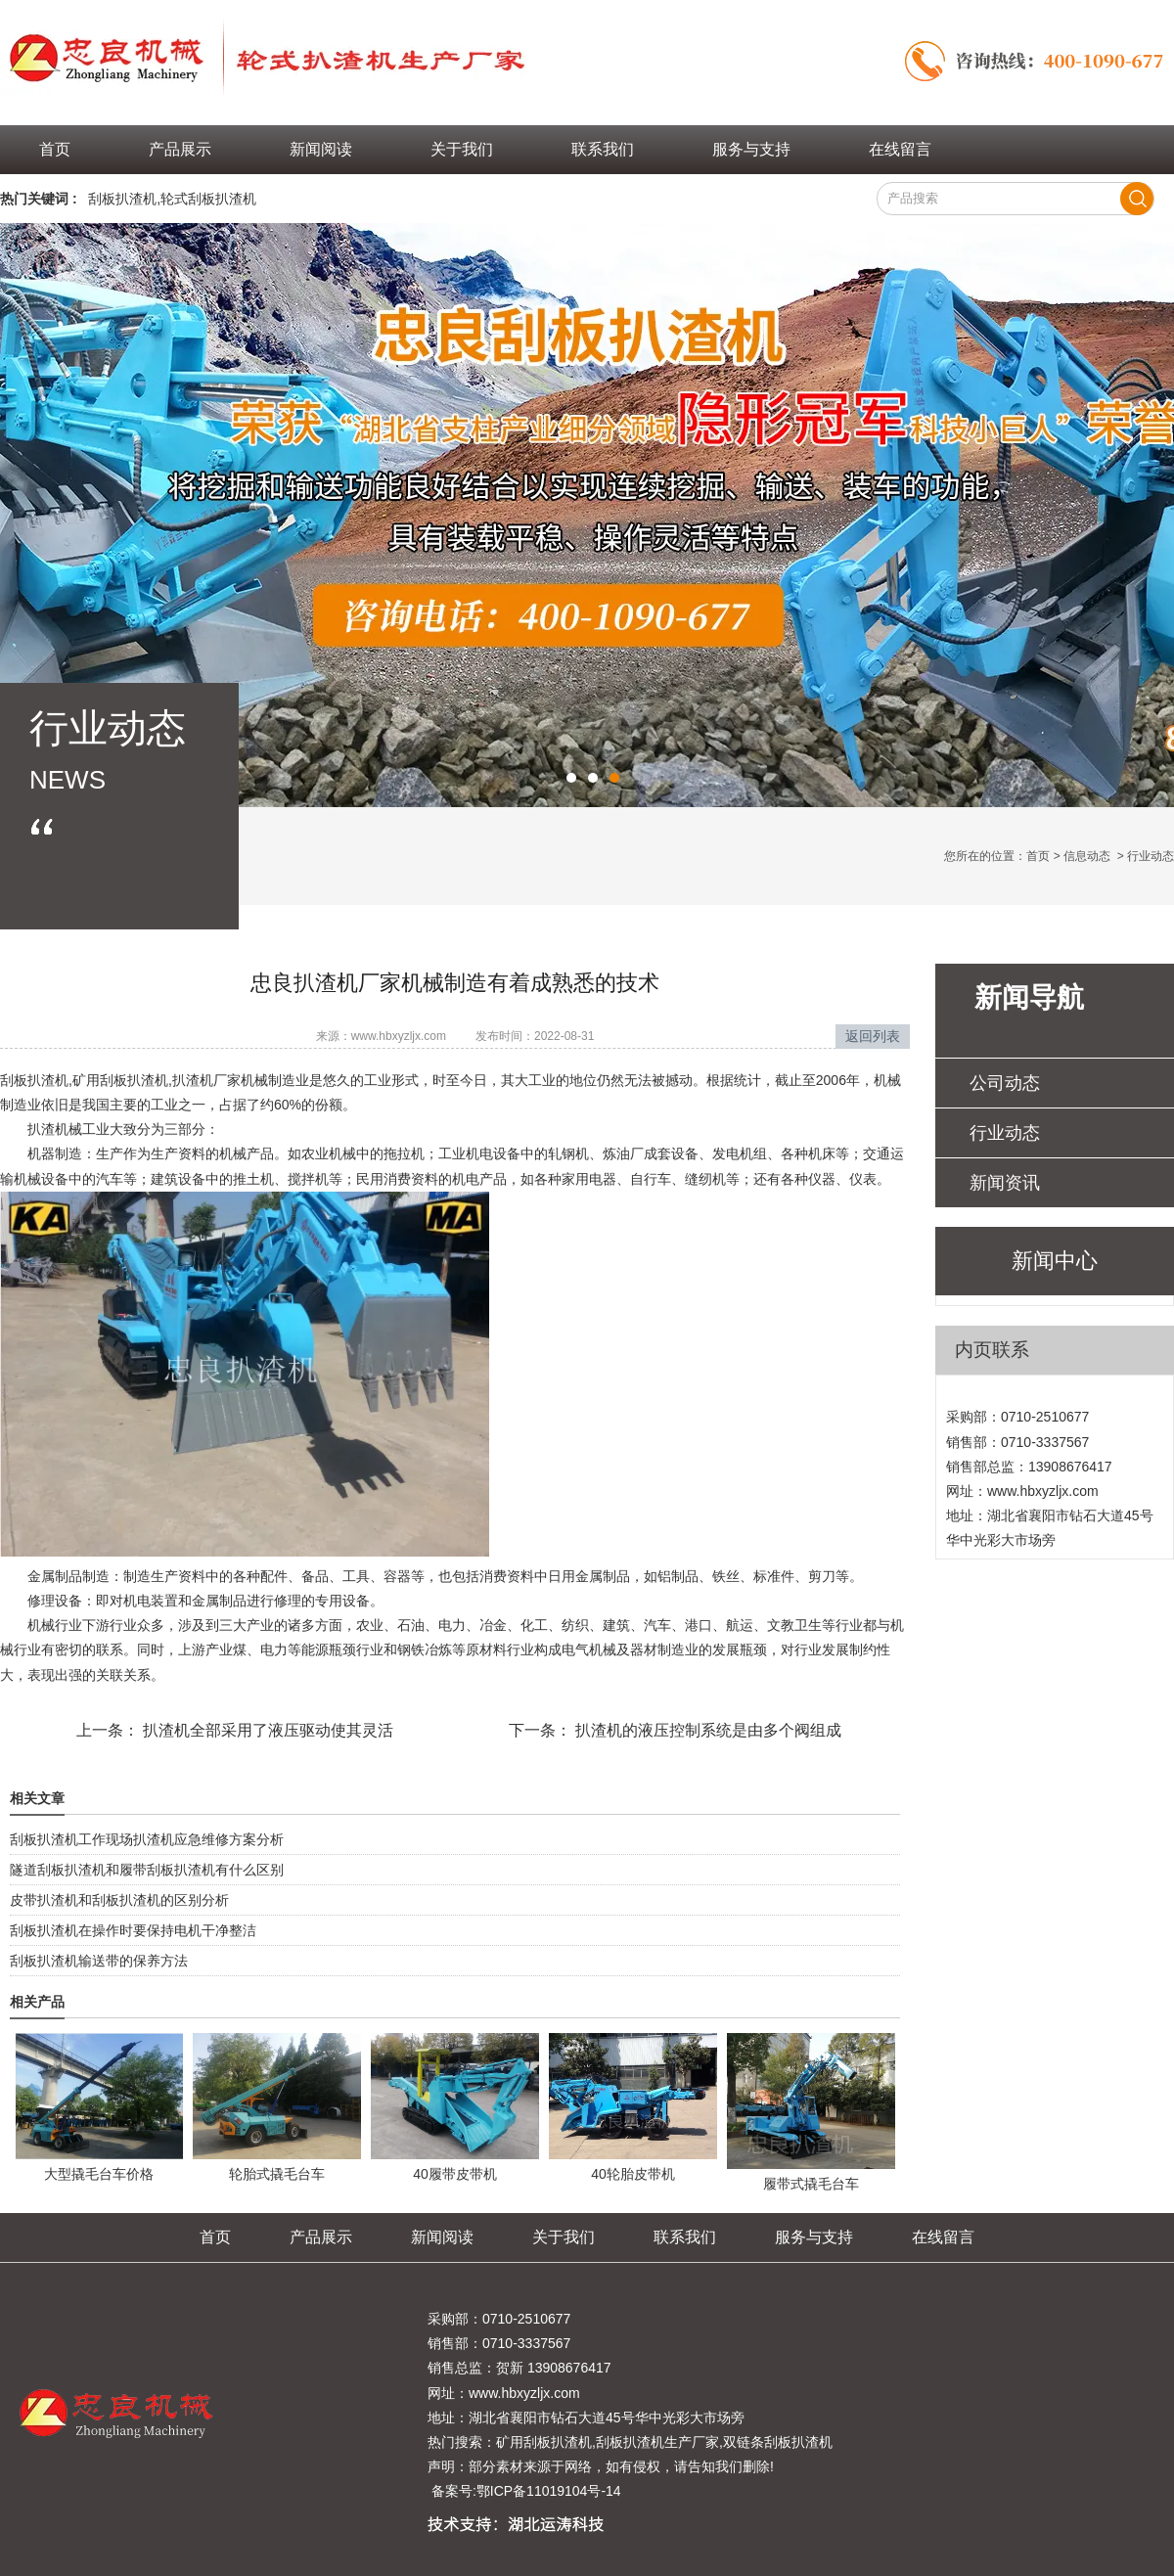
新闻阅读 (321, 149)
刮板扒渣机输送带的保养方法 (99, 1960)
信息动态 (1086, 856)
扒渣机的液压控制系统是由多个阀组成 (706, 1730)
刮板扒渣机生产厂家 (657, 2442)
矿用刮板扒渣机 (120, 1080)
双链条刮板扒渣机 (778, 2442)
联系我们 (602, 149)
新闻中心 (1055, 1260)
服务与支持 (751, 149)
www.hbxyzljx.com (398, 1036)
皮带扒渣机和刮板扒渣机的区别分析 (119, 1900)
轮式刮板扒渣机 (208, 198)
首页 (54, 149)
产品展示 (180, 149)
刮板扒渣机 (122, 198)
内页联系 (992, 1349)
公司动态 (1005, 1083)
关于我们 (461, 149)
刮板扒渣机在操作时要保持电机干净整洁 (133, 1930)
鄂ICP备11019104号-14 (548, 2491)
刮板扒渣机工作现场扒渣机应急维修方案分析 (147, 1839)
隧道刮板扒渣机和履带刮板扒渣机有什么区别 (147, 1869)
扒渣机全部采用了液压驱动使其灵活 (266, 1730)
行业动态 (1005, 1133)
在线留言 (900, 149)
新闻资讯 (1005, 1183)
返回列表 (872, 1036)
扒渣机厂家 (206, 1080)
